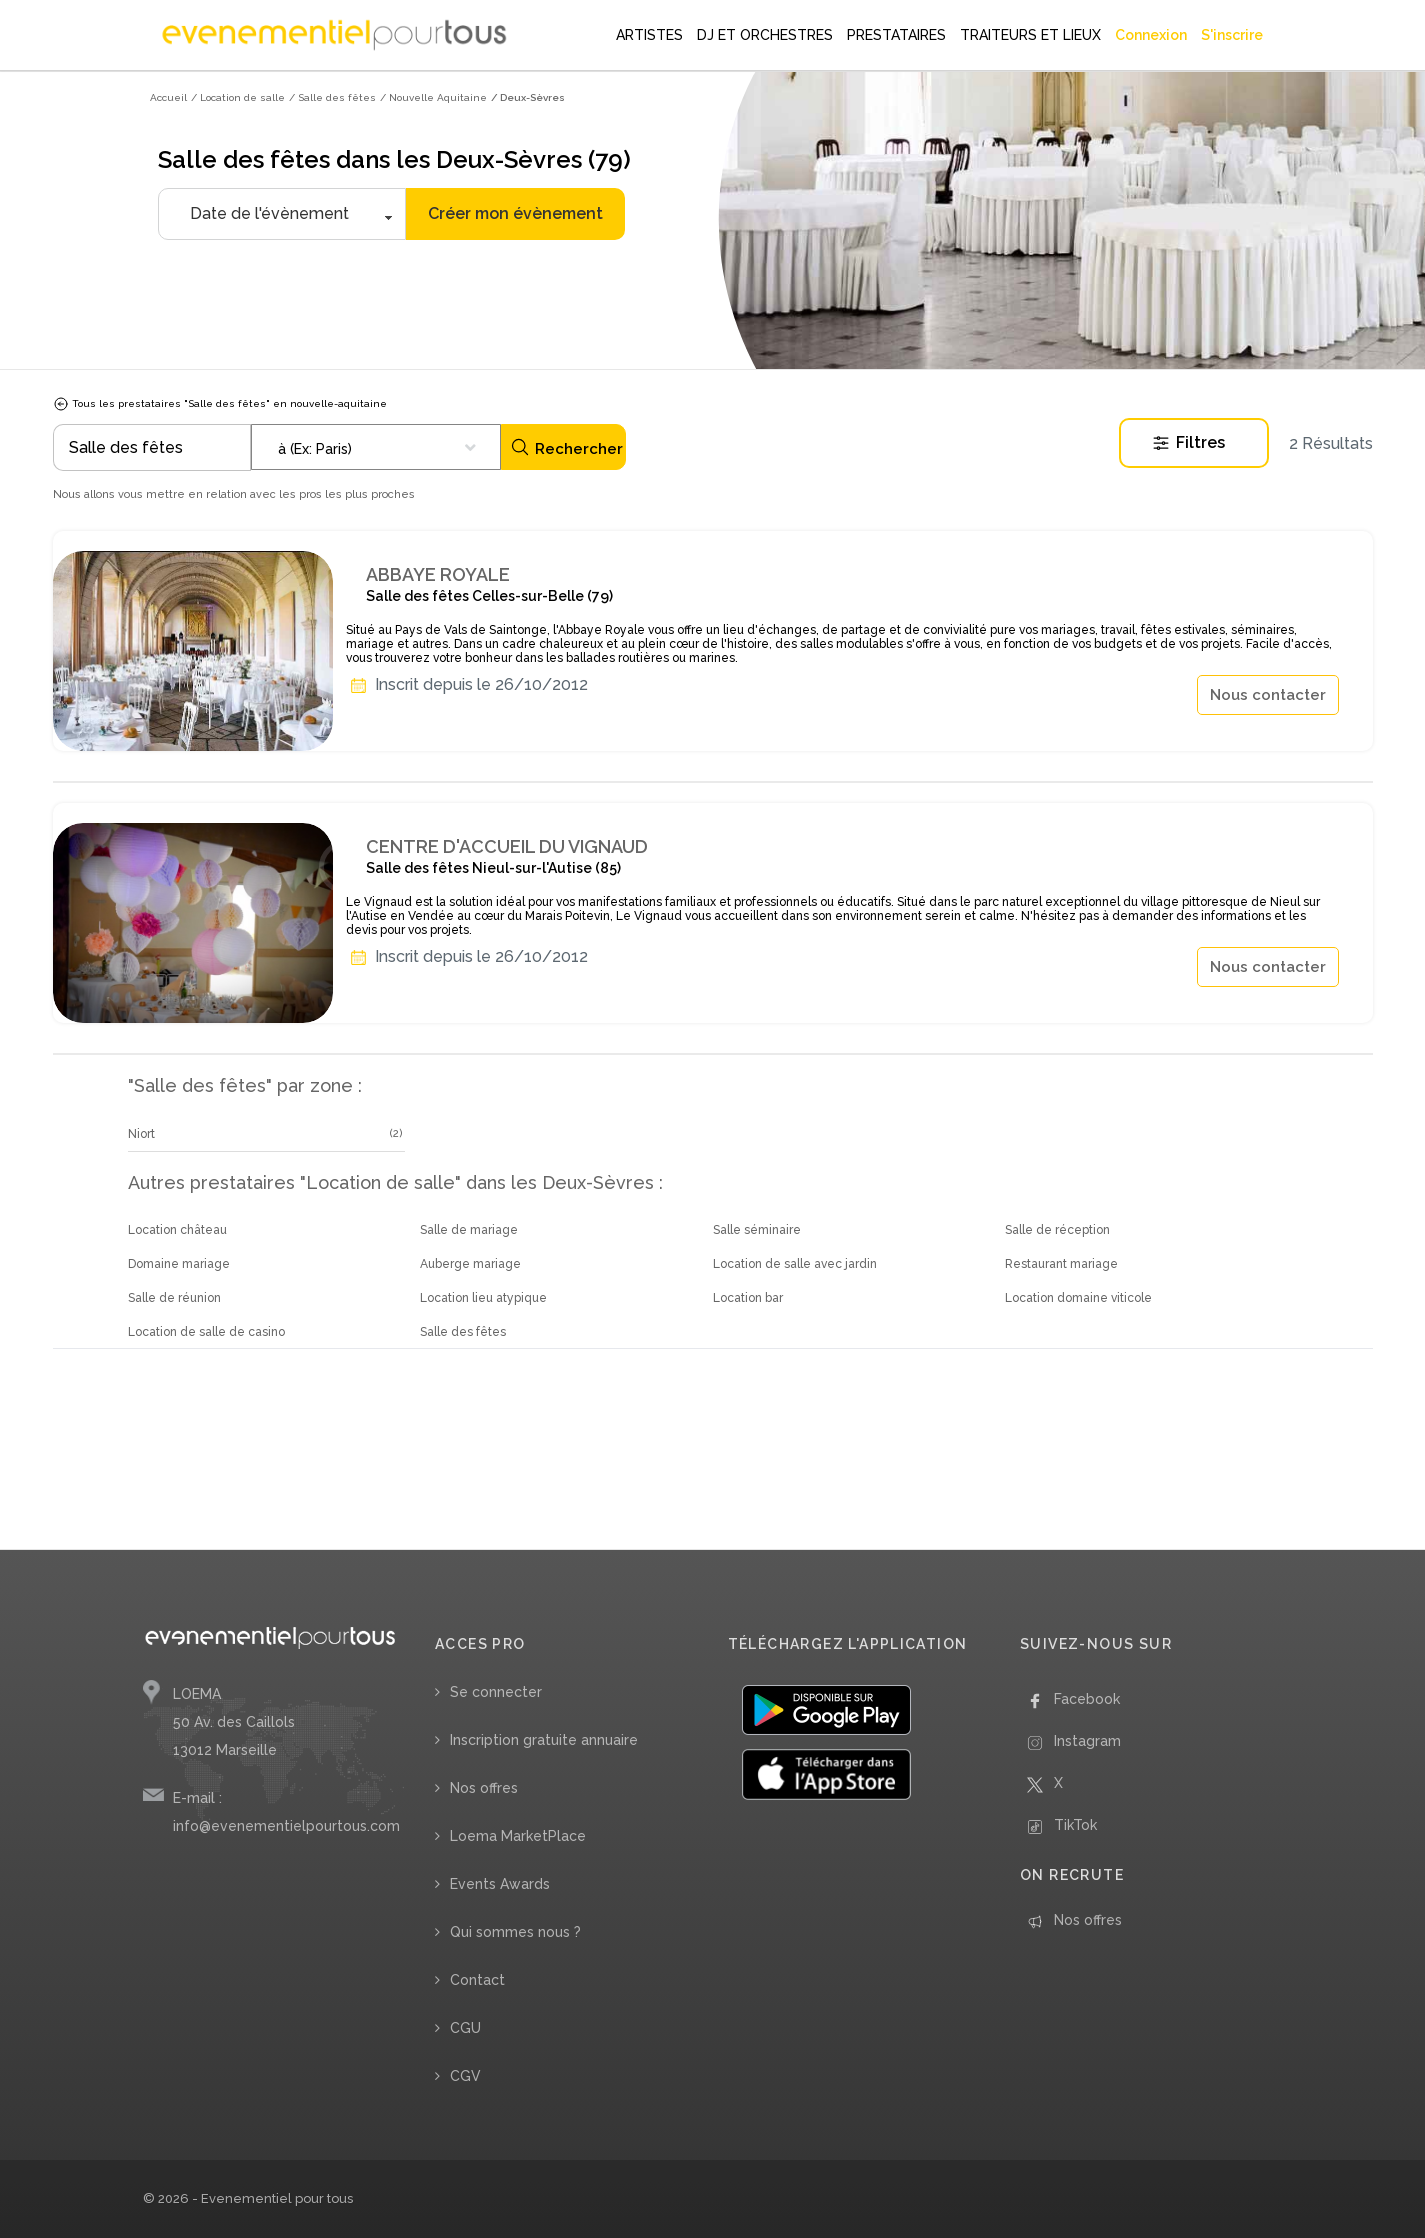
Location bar (748, 1298)
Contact (477, 1980)
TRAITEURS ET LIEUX (1030, 35)
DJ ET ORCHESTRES (765, 35)
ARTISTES (649, 35)
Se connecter (496, 1692)
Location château (177, 1230)
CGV (465, 2076)
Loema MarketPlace (518, 1836)
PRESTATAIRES (896, 35)
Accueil (168, 97)
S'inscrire (1232, 35)
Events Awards (500, 1884)
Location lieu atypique (483, 1298)
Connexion (1151, 35)
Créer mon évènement (515, 213)
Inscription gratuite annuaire (544, 1740)
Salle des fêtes (463, 1332)
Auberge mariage (470, 1264)
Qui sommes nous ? (515, 1932)
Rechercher (566, 447)
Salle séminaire (757, 1230)
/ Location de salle (238, 97)
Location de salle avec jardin (795, 1264)
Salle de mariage (469, 1230)
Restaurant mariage (1061, 1264)
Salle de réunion (174, 1298)
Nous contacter (1268, 695)
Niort (141, 1134)
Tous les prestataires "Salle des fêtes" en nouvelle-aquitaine (220, 403)
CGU (465, 2028)
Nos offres (484, 1788)
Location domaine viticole (1078, 1298)
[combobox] (376, 447)
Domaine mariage (179, 1264)
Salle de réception (1057, 1230)
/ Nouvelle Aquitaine (433, 97)
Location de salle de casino (206, 1332)
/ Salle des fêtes (332, 97)
